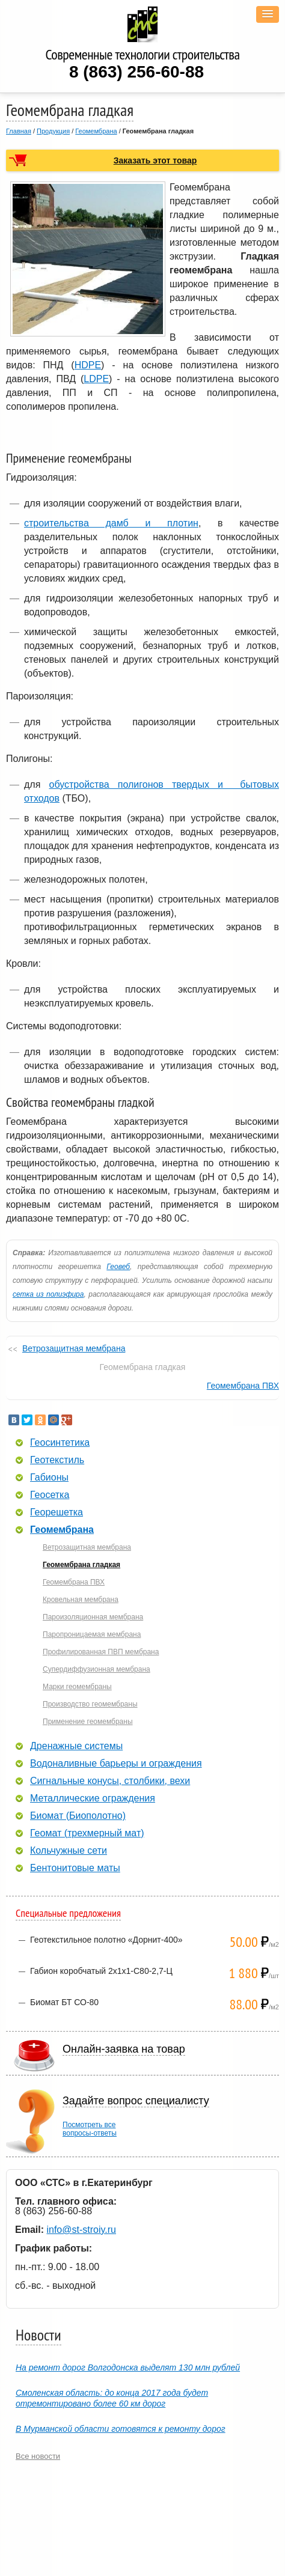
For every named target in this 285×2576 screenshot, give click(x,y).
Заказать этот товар (155, 160)
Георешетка (56, 1512)
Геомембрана (96, 131)
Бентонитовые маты (75, 1868)
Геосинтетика (60, 1443)
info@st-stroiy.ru (81, 2229)
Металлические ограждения (92, 1798)
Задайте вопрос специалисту (136, 2101)
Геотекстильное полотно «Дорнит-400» (106, 1939)
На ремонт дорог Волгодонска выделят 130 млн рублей (128, 2367)
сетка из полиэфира (48, 1294)
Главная (18, 131)
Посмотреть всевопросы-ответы (90, 2129)
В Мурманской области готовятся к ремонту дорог (120, 2429)
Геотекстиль (57, 1460)
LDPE (96, 379)
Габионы (49, 1477)
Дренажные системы (76, 1746)
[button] (267, 14)
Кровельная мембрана (80, 1599)
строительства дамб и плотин (111, 523)
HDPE (88, 365)
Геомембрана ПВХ (243, 1385)
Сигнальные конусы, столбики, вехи (110, 1781)
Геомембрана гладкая (81, 1565)
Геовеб (118, 1266)
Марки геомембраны (77, 1686)
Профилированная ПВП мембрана (101, 1652)
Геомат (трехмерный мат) (87, 1833)
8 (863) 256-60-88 (136, 71)
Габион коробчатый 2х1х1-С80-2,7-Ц (101, 1971)
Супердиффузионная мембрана (96, 1669)
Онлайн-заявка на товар (124, 2049)
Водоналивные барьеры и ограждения (116, 1763)
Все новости (38, 2456)
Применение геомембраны (88, 1721)
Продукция (53, 131)
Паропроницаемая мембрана (92, 1634)
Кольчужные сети (68, 1851)
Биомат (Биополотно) (78, 1816)
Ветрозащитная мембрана (73, 1348)
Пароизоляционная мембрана (93, 1617)
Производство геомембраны (90, 1704)
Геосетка (49, 1495)
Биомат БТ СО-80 (64, 2002)
